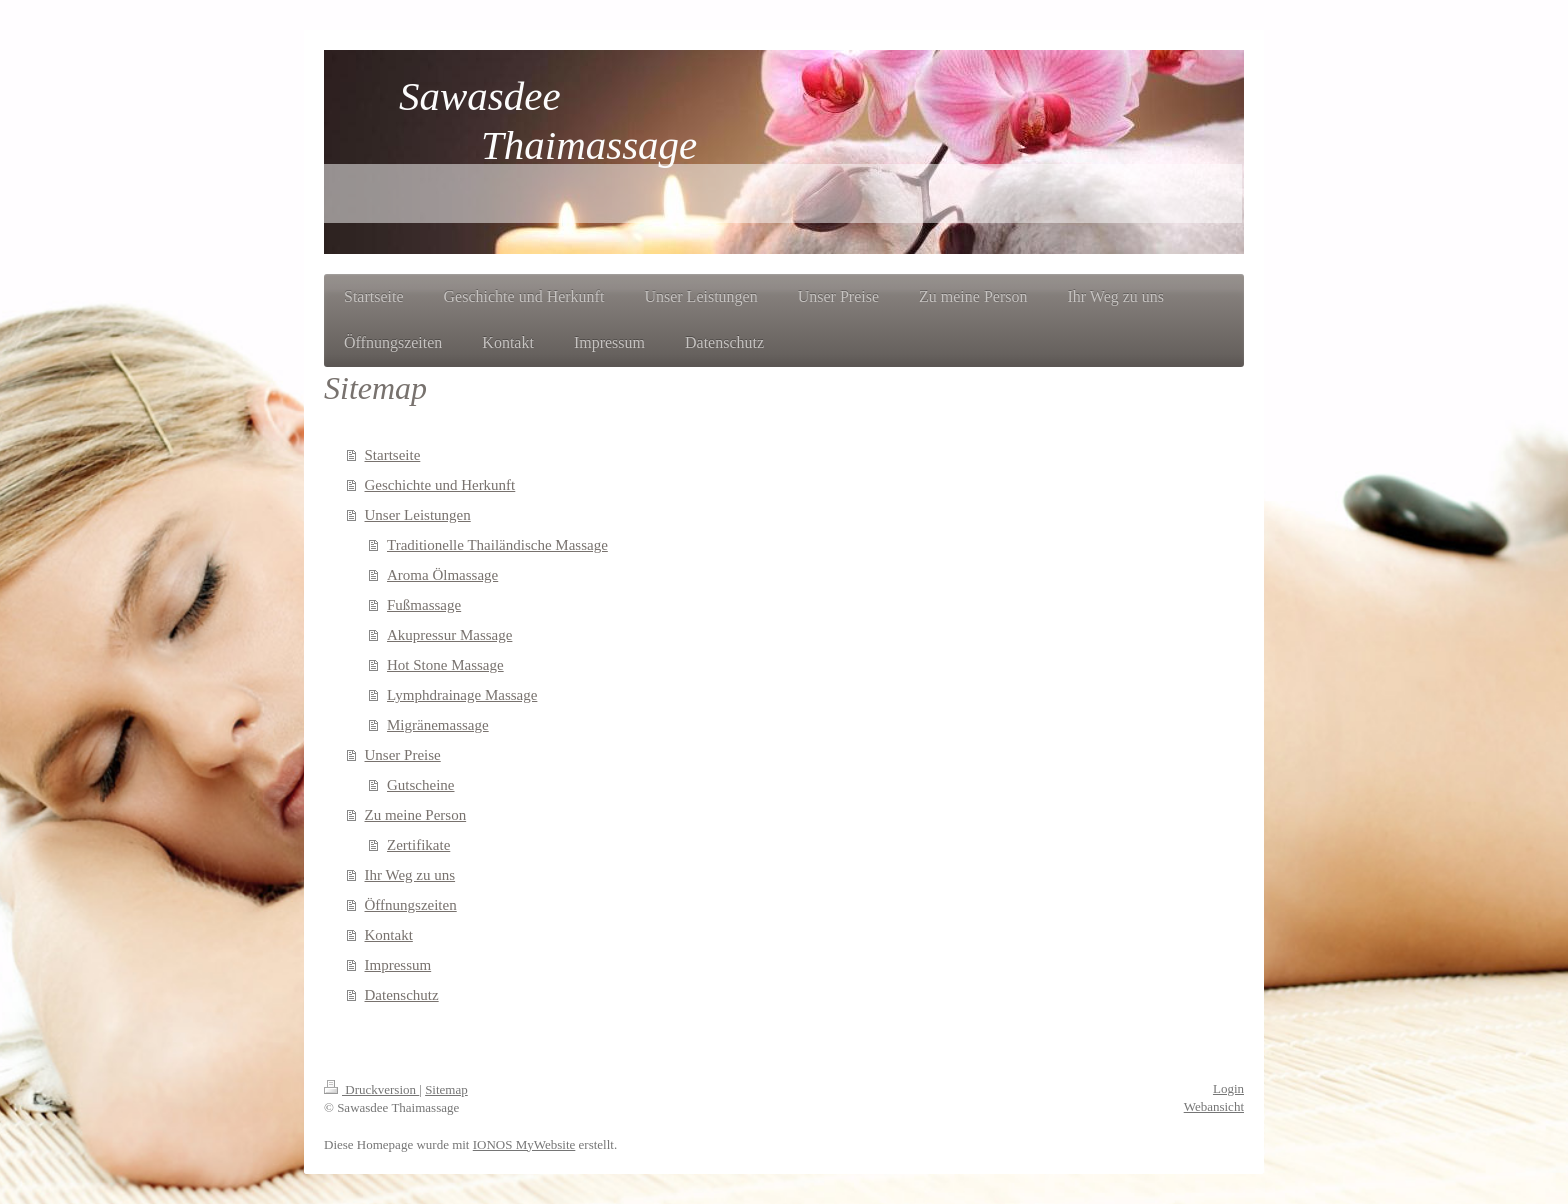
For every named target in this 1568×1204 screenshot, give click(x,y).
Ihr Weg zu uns (410, 875)
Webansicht (1214, 1106)
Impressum (398, 965)
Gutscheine (420, 785)
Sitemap (446, 1089)
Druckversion (371, 1089)
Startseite (393, 455)
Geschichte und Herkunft (440, 485)
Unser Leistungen (418, 515)
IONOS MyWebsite (524, 1144)
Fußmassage (424, 605)
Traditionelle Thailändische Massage (497, 545)
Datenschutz (402, 995)
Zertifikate (418, 845)
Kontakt (389, 935)
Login (1228, 1088)
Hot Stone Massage (445, 665)
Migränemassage (438, 725)
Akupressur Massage (449, 635)
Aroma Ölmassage (442, 575)
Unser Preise (403, 755)
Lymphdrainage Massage (462, 695)
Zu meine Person (416, 815)
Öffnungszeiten (411, 905)
